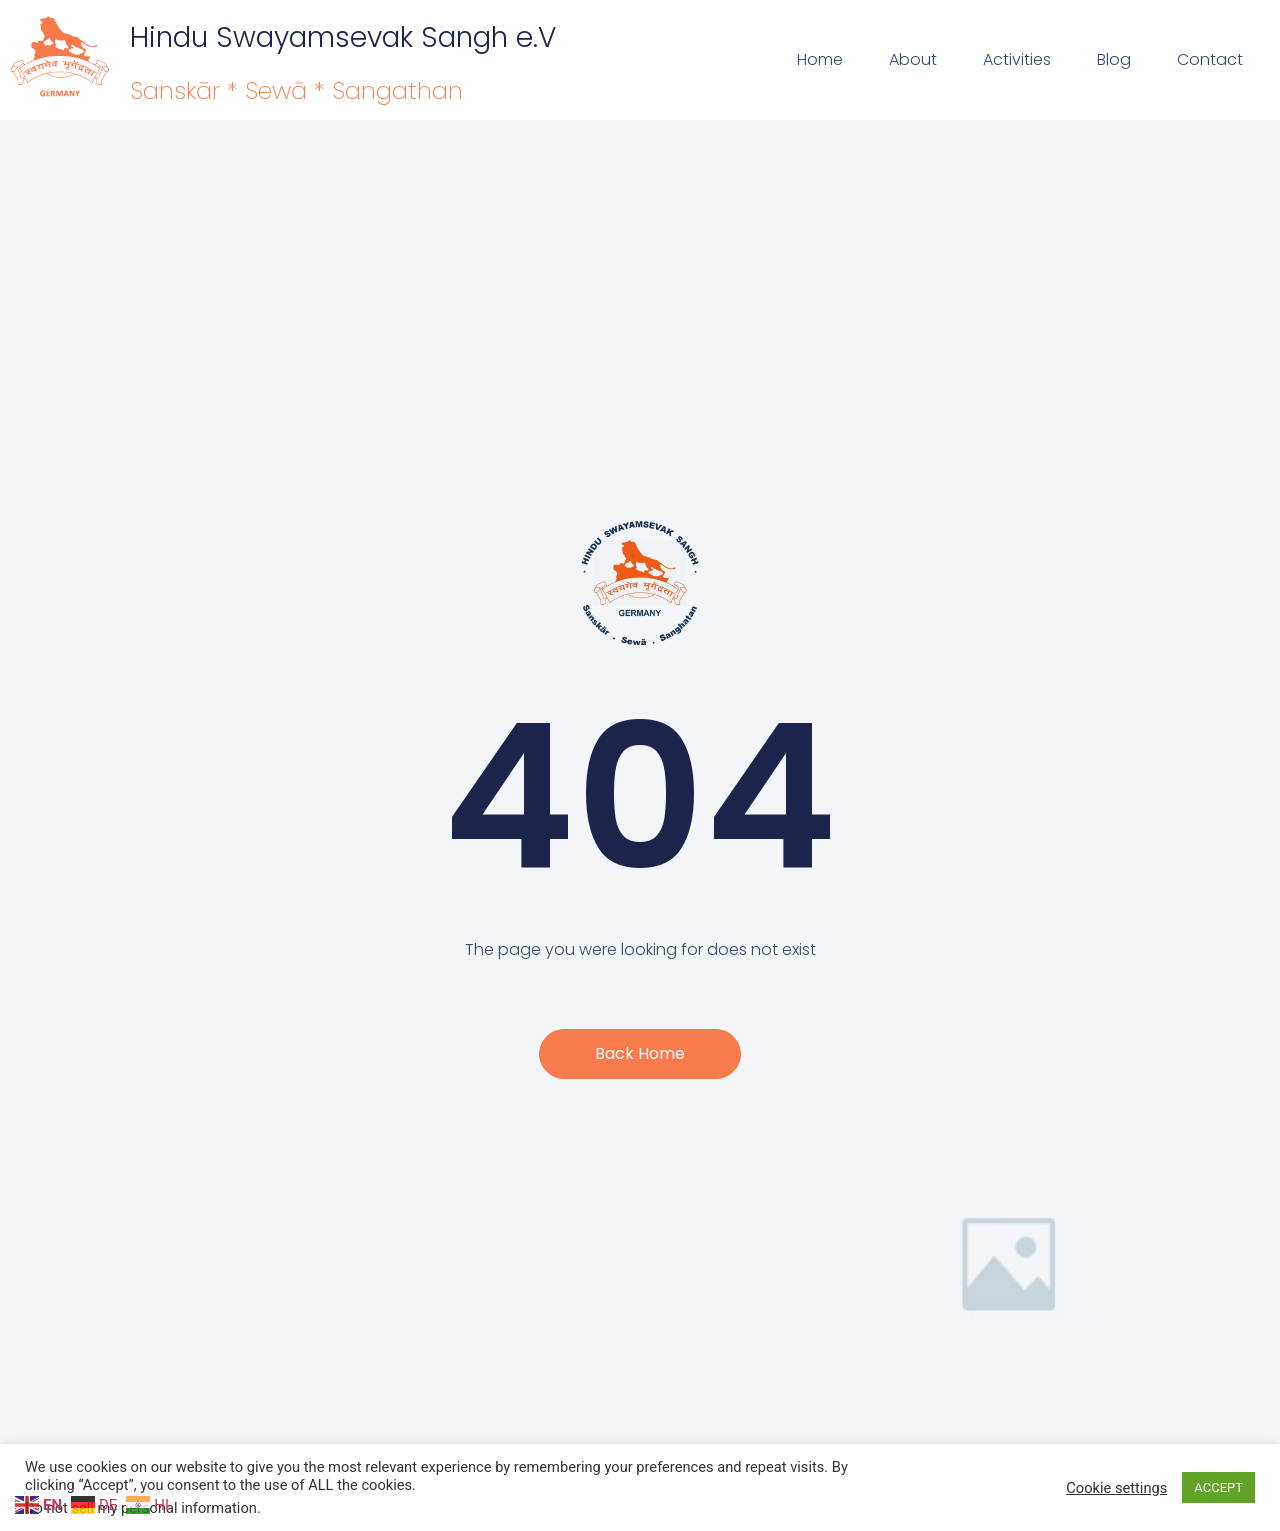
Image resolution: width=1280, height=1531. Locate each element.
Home (820, 59)
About (913, 59)
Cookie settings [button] (1116, 1488)
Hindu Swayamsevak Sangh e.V (343, 37)
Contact (1210, 59)
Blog (1114, 59)
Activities (1017, 59)
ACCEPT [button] (1218, 1487)
